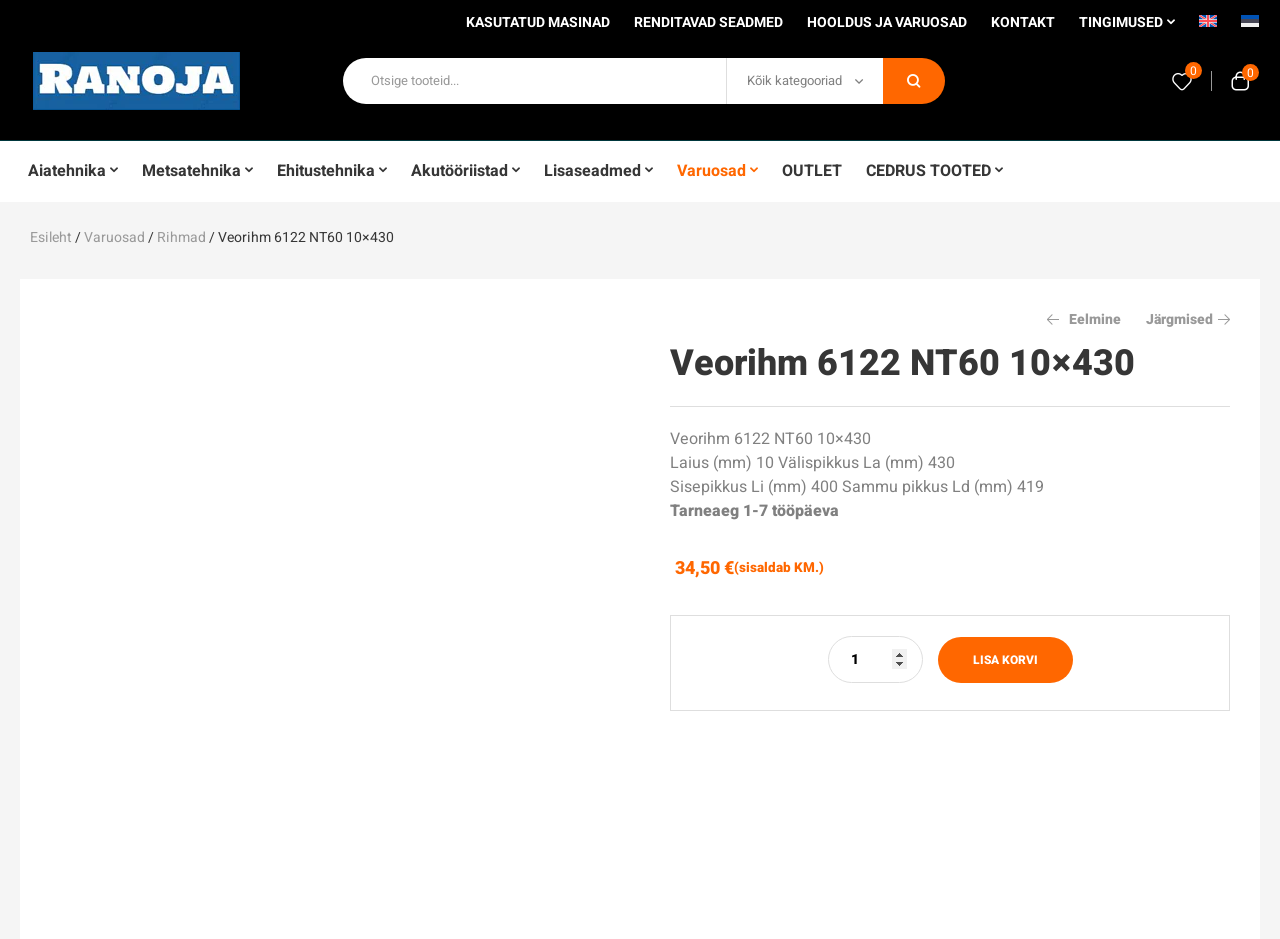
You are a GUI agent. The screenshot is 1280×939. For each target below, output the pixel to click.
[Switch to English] (1208, 28)
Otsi (914, 81)
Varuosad (114, 237)
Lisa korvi (1005, 660)
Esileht (51, 237)
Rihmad (181, 237)
